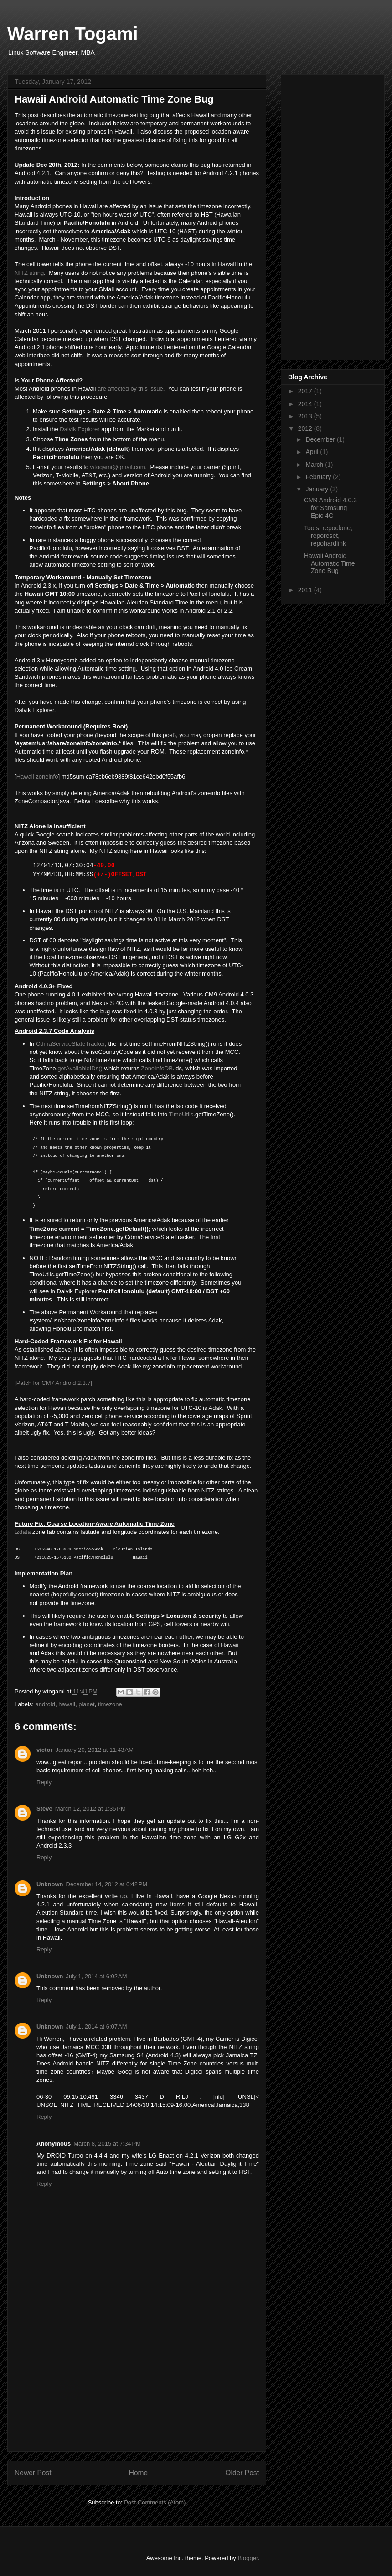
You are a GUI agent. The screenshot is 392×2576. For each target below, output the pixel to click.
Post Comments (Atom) (155, 2502)
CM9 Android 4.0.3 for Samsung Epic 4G (330, 507)
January (317, 489)
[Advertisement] (136, 2387)
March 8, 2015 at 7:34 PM (107, 2143)
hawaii (66, 1704)
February (319, 476)
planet (86, 1704)
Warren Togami (72, 34)
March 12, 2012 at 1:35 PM (90, 1808)
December (320, 439)
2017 (306, 391)
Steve (44, 1808)
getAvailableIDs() (80, 1068)
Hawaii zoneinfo (37, 776)
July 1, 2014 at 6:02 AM (96, 1976)
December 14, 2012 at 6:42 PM (107, 1884)
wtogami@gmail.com (117, 467)
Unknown (49, 1884)
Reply (44, 1782)
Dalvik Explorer (79, 429)
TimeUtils (181, 1114)
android (45, 1704)
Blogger (247, 2558)
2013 (306, 416)
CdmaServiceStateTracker (70, 1043)
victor (44, 1749)
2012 (306, 428)
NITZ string (29, 272)
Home (138, 2473)
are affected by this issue (130, 388)
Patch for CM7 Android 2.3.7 (53, 1382)
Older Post (242, 2473)
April (312, 451)
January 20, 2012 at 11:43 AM (94, 1749)
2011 (306, 590)
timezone (110, 1704)
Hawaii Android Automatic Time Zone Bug (329, 563)
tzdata (23, 1531)
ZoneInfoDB (156, 1068)
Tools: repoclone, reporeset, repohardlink (328, 535)
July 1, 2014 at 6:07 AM (96, 2026)
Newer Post (33, 2473)
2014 (306, 404)
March (315, 464)
